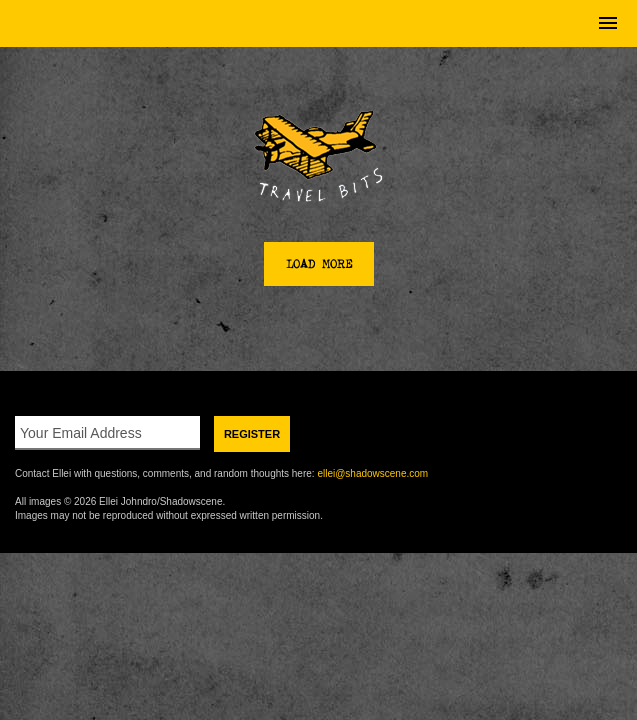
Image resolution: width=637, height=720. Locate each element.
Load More (319, 264)
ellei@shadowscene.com (372, 473)
